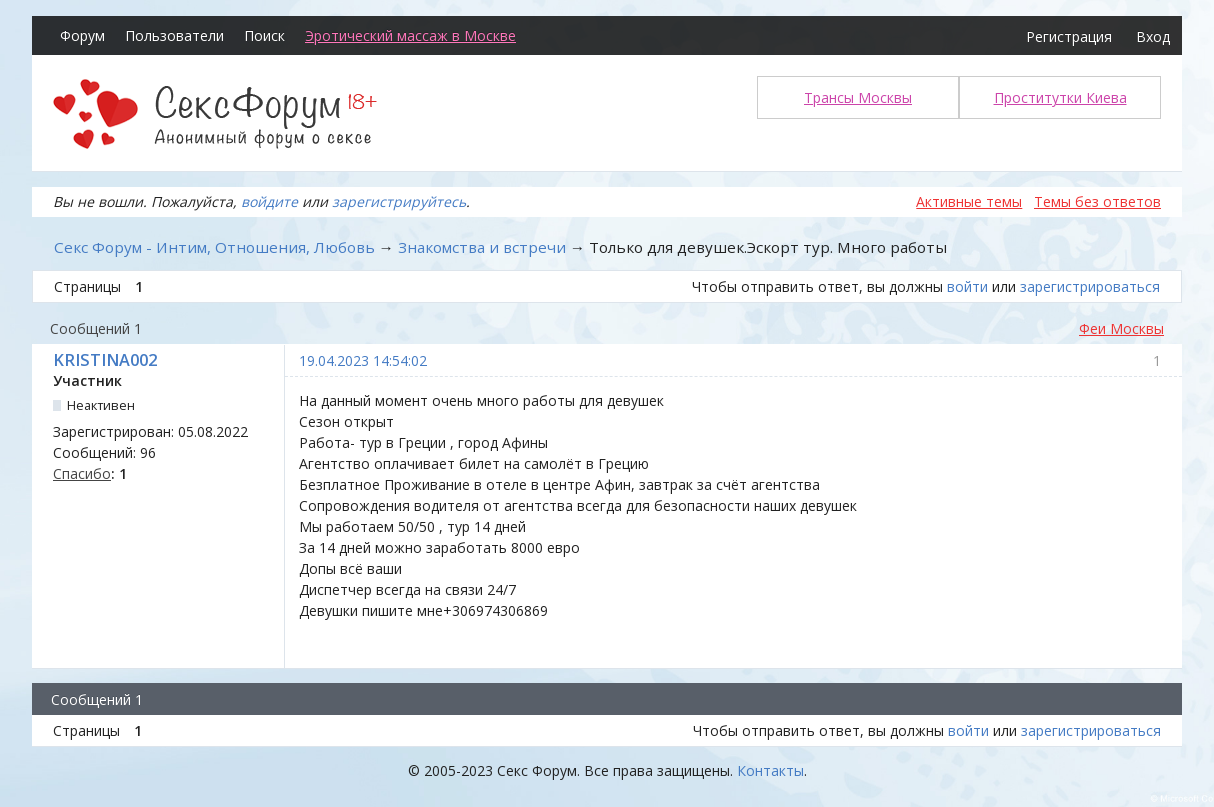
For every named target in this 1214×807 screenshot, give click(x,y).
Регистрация (1069, 36)
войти (967, 286)
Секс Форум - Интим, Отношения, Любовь (214, 247)
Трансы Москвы (858, 97)
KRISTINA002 (105, 360)
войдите (269, 201)
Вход (1153, 36)
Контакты (770, 770)
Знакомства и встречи (482, 247)
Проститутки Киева (1060, 97)
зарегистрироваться (1090, 286)
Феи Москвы (1121, 328)
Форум (82, 35)
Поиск (264, 35)
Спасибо (82, 473)
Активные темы (969, 201)
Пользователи (174, 35)
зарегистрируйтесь (399, 201)
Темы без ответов (1097, 201)
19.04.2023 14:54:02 (363, 360)
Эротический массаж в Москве (410, 35)
